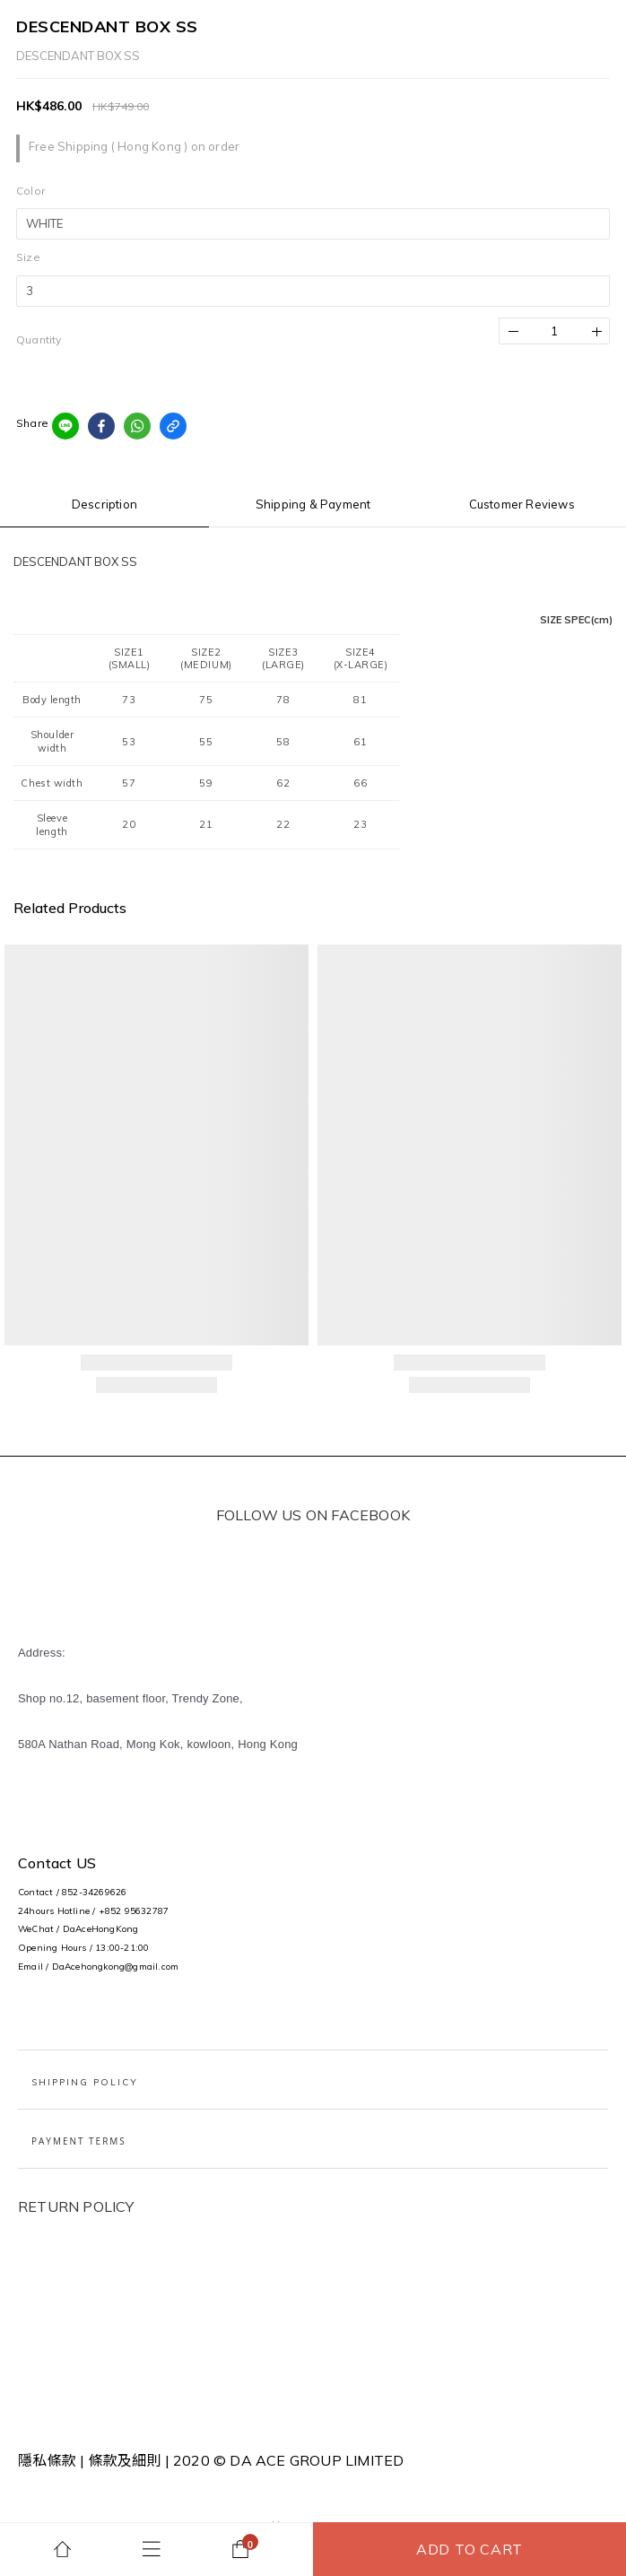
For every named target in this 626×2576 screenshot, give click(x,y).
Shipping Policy (84, 2082)
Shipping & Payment (313, 504)
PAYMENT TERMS (78, 2141)
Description (104, 504)
